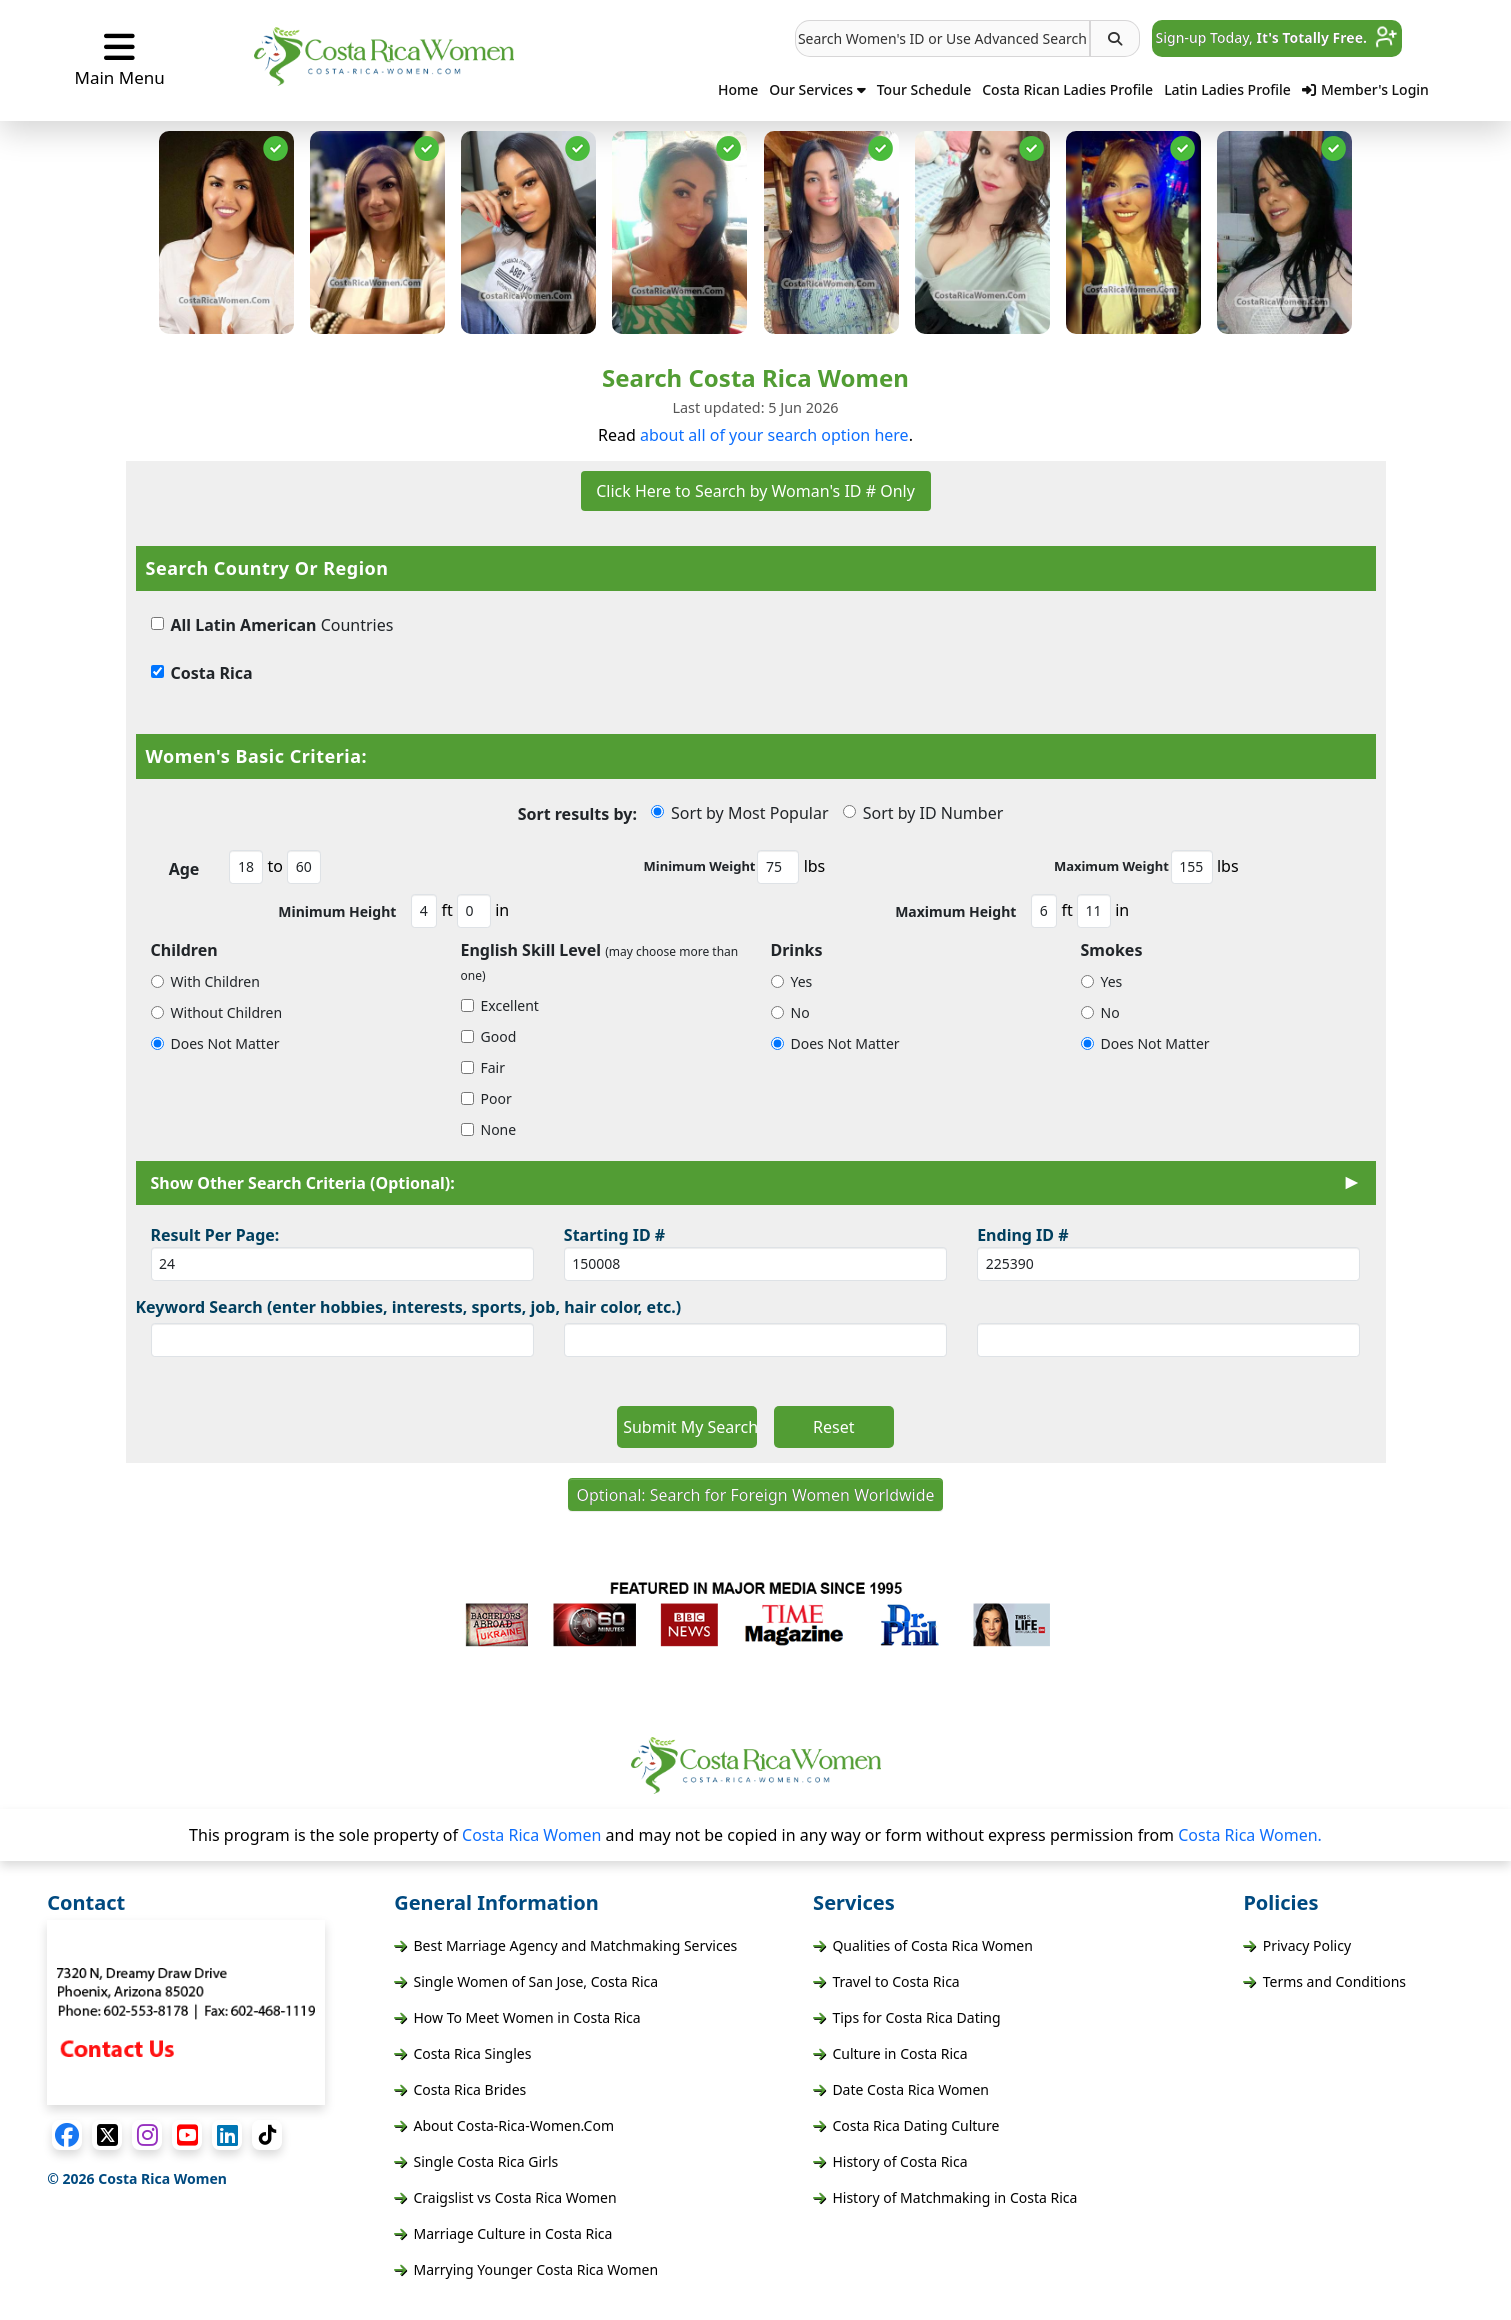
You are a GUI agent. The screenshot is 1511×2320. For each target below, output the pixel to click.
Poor (486, 1098)
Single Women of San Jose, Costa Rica (526, 1981)
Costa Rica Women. (1250, 1835)
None (489, 1129)
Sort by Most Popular (739, 813)
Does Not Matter (215, 1043)
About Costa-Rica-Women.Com (504, 2125)
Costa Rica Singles (462, 2053)
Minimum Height (337, 911)
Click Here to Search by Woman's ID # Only (755, 491)
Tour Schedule (924, 89)
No (790, 1012)
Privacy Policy (1297, 1945)
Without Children (217, 1012)
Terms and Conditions (1324, 1981)
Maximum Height (955, 911)
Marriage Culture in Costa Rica (503, 2233)
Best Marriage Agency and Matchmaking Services (565, 1945)
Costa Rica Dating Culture (906, 2125)
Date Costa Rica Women (901, 2089)
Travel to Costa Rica (886, 1981)
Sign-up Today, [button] (1277, 37)
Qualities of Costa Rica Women (923, 1945)
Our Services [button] (817, 89)
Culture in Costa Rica (890, 2053)
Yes (792, 981)
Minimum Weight (700, 866)
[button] (942, 38)
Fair (483, 1067)
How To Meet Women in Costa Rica (517, 2017)
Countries (272, 625)
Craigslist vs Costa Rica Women (505, 2197)
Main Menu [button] (119, 59)
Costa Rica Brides (460, 2089)
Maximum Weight (1111, 866)
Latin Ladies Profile (1227, 89)
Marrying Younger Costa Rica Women (526, 2269)
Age (184, 869)
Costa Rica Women (534, 1835)
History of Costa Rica (890, 2161)
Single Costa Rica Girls (476, 2161)
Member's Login (1365, 89)
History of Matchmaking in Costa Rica (945, 2197)
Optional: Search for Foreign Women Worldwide (755, 1495)
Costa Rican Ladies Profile (1067, 89)
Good (489, 1036)
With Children (205, 981)
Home (738, 89)
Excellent (500, 1005)
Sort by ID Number (923, 813)
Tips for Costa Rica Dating (906, 2017)
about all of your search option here (774, 435)
